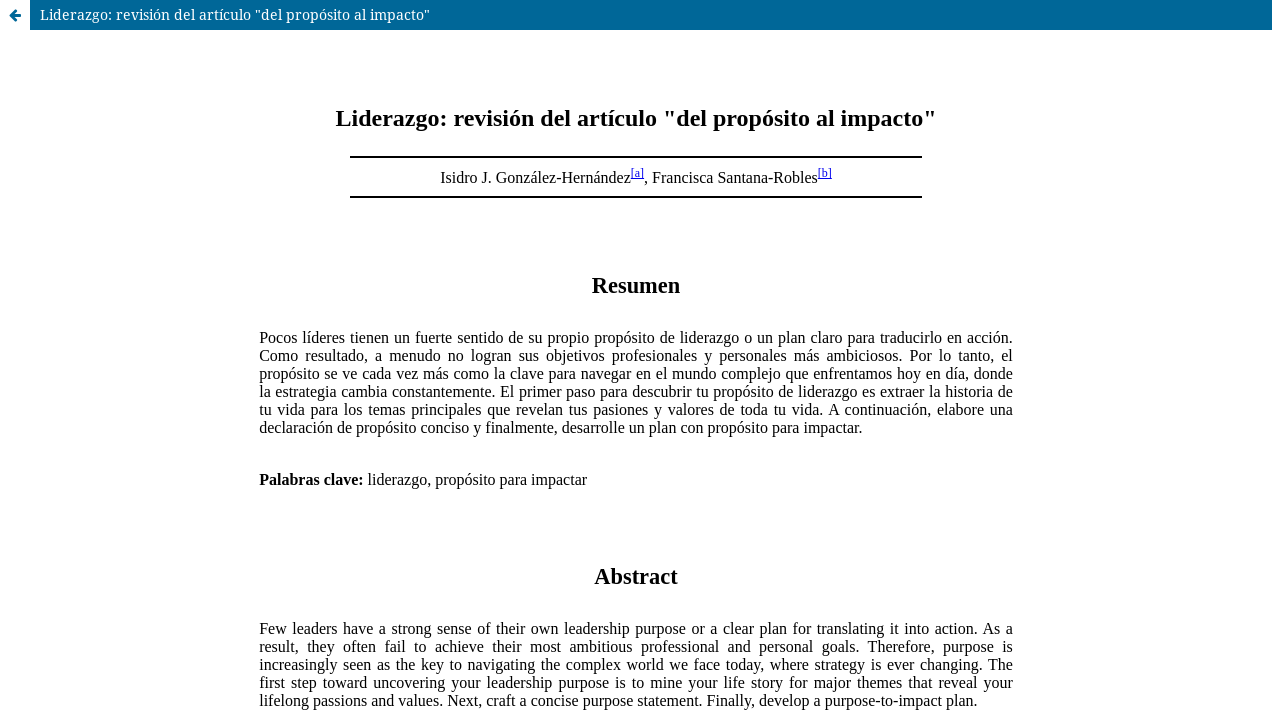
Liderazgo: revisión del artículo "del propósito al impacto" (235, 14)
